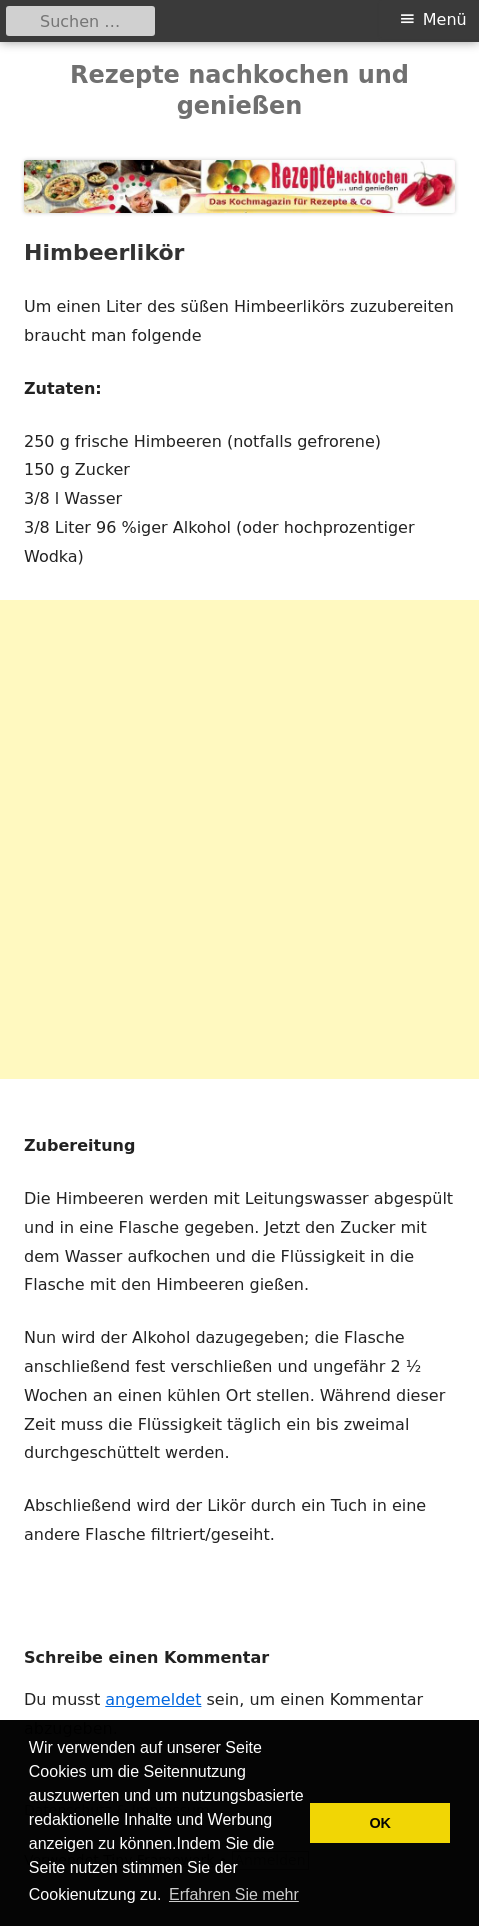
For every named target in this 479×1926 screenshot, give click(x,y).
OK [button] (380, 1823)
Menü (445, 19)
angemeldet (153, 1699)
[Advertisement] (239, 839)
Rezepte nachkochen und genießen (239, 90)
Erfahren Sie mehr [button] (234, 1894)
